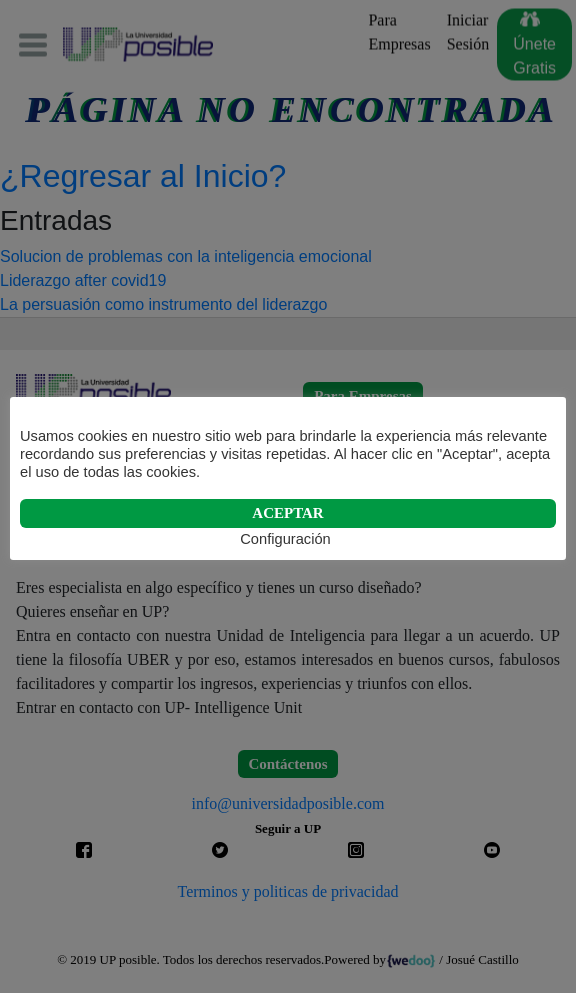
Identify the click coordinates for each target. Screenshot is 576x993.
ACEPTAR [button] (287, 513)
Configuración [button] (285, 539)
